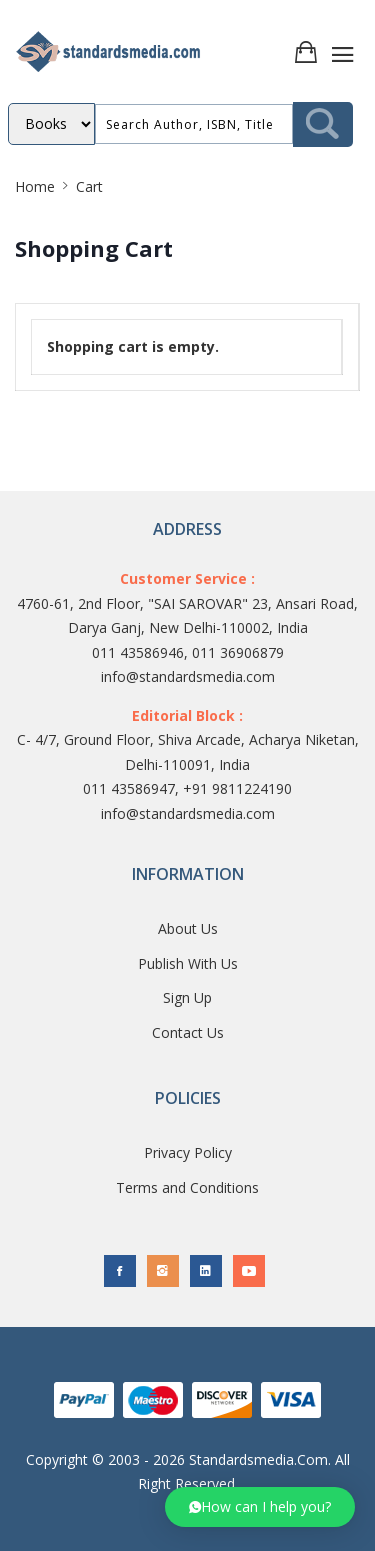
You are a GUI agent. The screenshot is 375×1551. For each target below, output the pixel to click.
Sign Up (187, 997)
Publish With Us (188, 963)
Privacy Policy (188, 1152)
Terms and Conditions (187, 1187)
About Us (188, 928)
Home (35, 186)
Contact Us (188, 1032)
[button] (260, 1507)
